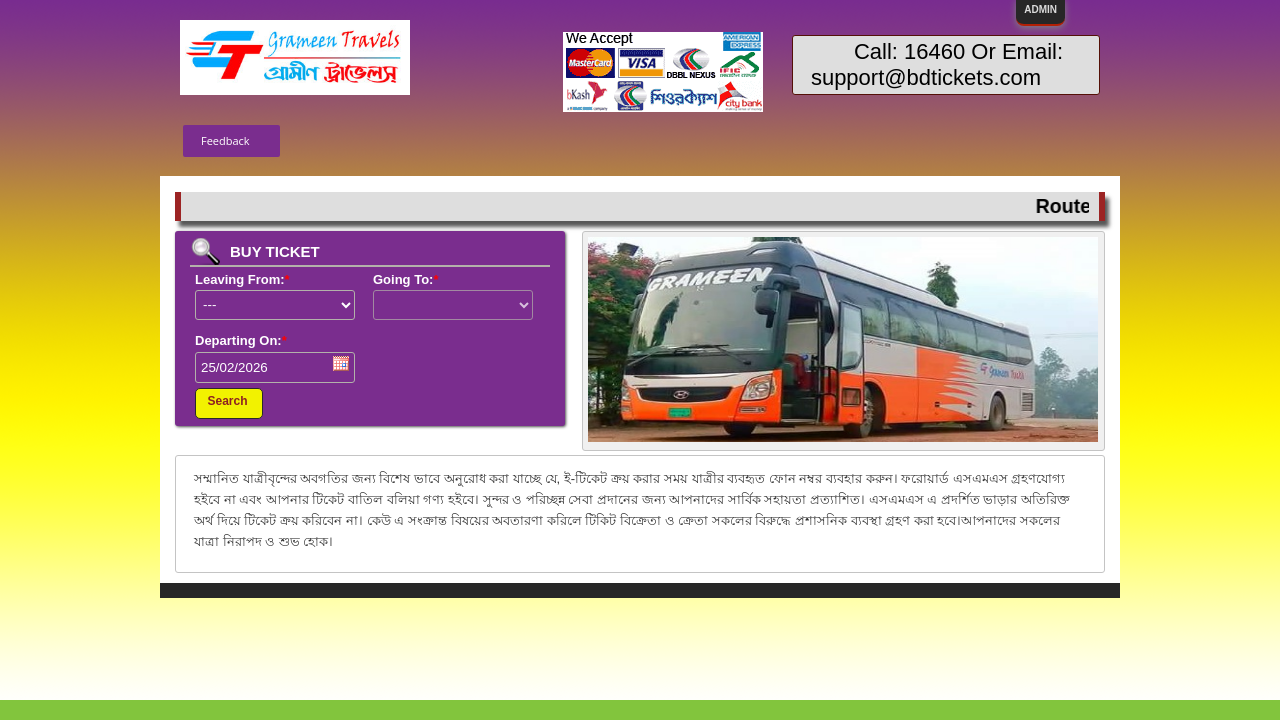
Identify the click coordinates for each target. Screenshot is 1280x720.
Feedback (225, 140)
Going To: (405, 279)
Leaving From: (242, 279)
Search (227, 401)
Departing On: (241, 340)
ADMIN (1040, 9)
